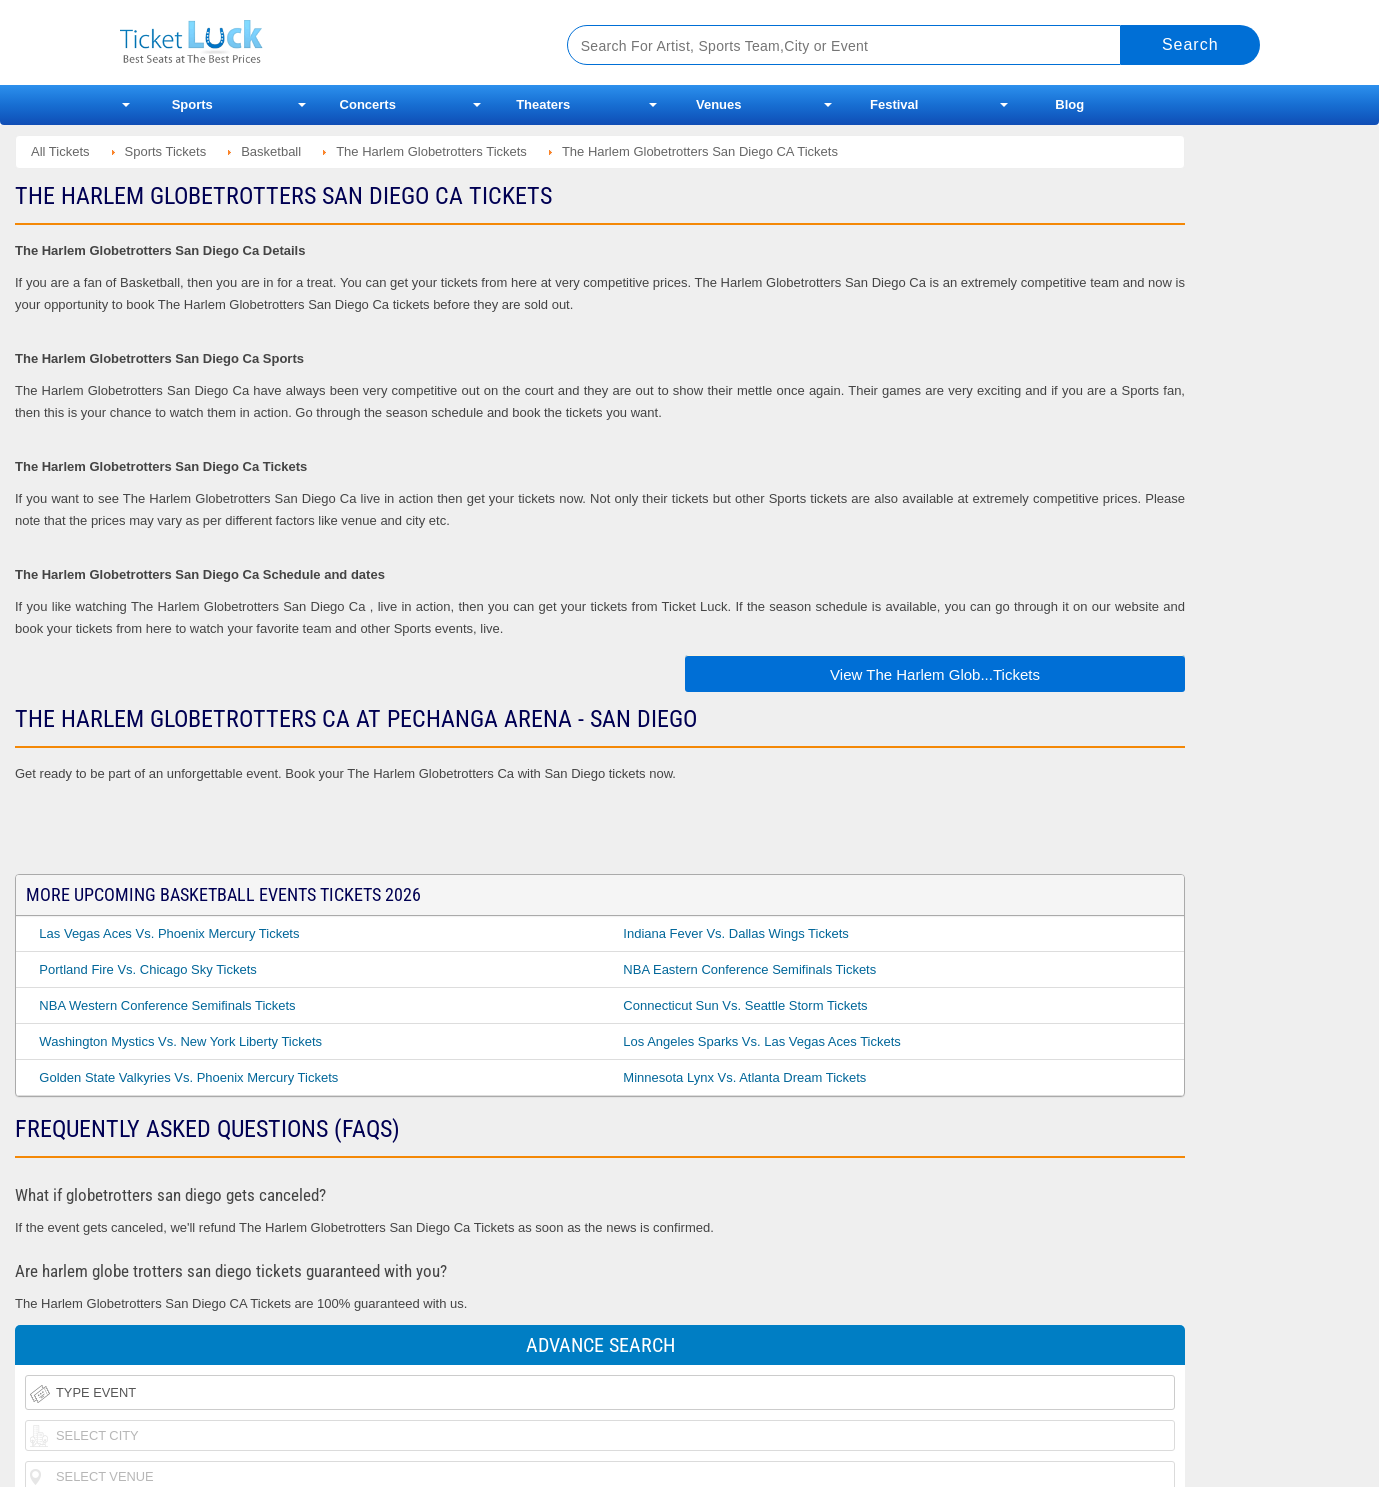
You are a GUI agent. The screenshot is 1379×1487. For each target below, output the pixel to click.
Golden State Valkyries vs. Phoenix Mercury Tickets (188, 1077)
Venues (719, 104)
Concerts (368, 104)
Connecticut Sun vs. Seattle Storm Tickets (745, 1005)
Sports (192, 104)
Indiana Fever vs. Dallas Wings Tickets (735, 933)
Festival (894, 104)
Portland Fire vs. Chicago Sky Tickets (147, 969)
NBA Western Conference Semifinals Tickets (167, 1005)
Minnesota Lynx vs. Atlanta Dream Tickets (744, 1077)
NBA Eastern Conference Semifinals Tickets (749, 969)
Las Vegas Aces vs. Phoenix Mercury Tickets (169, 933)
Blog (1069, 104)
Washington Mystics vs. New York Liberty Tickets (180, 1041)
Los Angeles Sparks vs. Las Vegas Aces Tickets (762, 1041)
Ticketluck (319, 42)
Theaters (543, 104)
